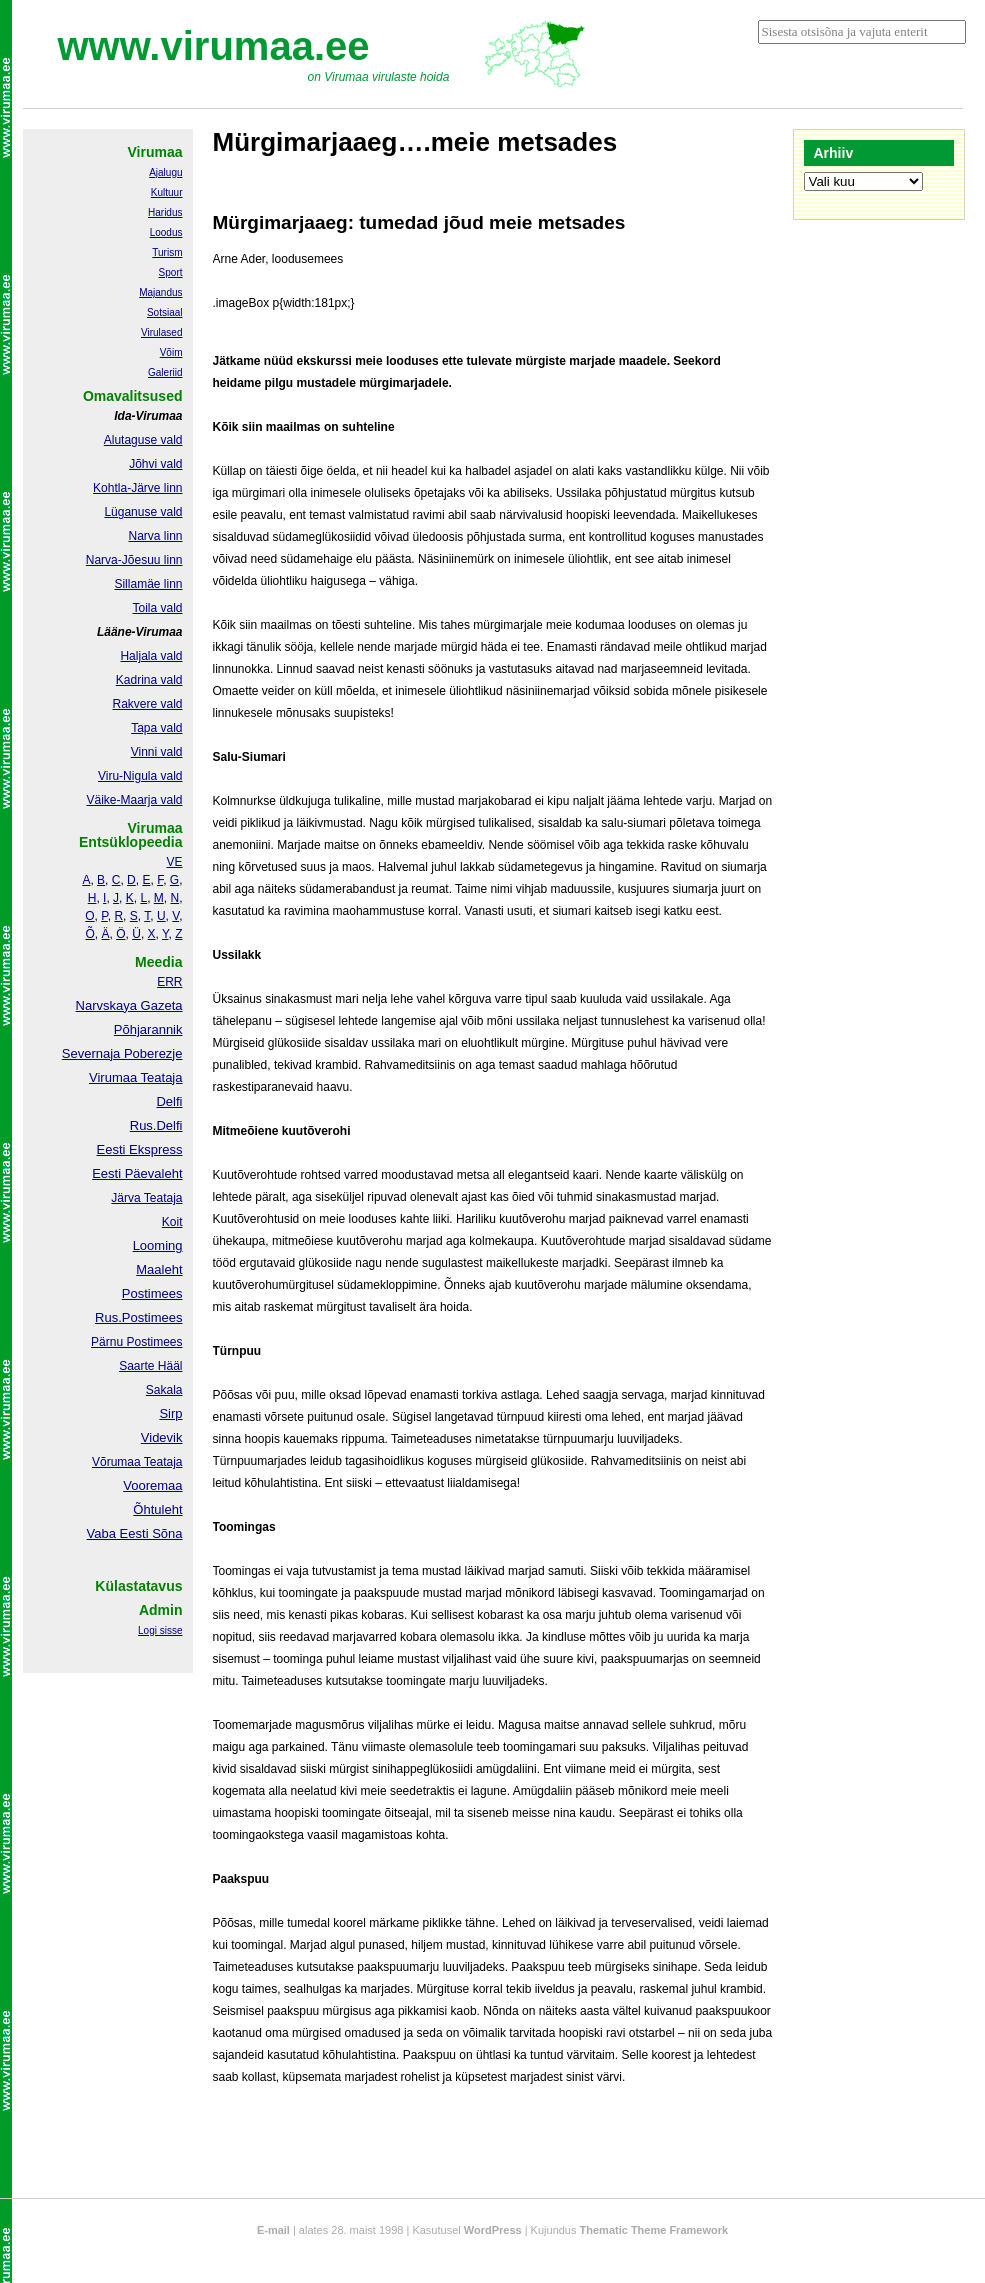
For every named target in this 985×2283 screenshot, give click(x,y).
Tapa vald (156, 728)
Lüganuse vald (143, 512)
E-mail (273, 2230)
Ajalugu (165, 172)
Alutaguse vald (143, 440)
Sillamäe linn (148, 584)
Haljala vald (151, 656)
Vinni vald (157, 752)
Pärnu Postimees (136, 1342)
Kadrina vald (149, 680)
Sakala (164, 1390)
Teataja (162, 1462)
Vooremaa (152, 1485)
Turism (167, 252)
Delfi (169, 1101)
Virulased (162, 332)
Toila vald (157, 608)
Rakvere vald (147, 704)
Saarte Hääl (150, 1366)
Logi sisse (160, 1630)
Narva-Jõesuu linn (134, 560)
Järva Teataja (146, 1198)
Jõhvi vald (155, 464)
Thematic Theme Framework (654, 2230)
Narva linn (155, 536)
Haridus (165, 212)
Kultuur (167, 192)
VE (174, 862)
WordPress (493, 2230)
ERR (169, 982)
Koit (172, 1222)
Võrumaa (116, 1462)
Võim (171, 352)
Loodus (166, 232)
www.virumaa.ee (214, 46)
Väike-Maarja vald (134, 800)
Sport (171, 272)
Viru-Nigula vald (140, 776)
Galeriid (165, 372)
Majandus (160, 292)
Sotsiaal (165, 312)
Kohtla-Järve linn (137, 488)
